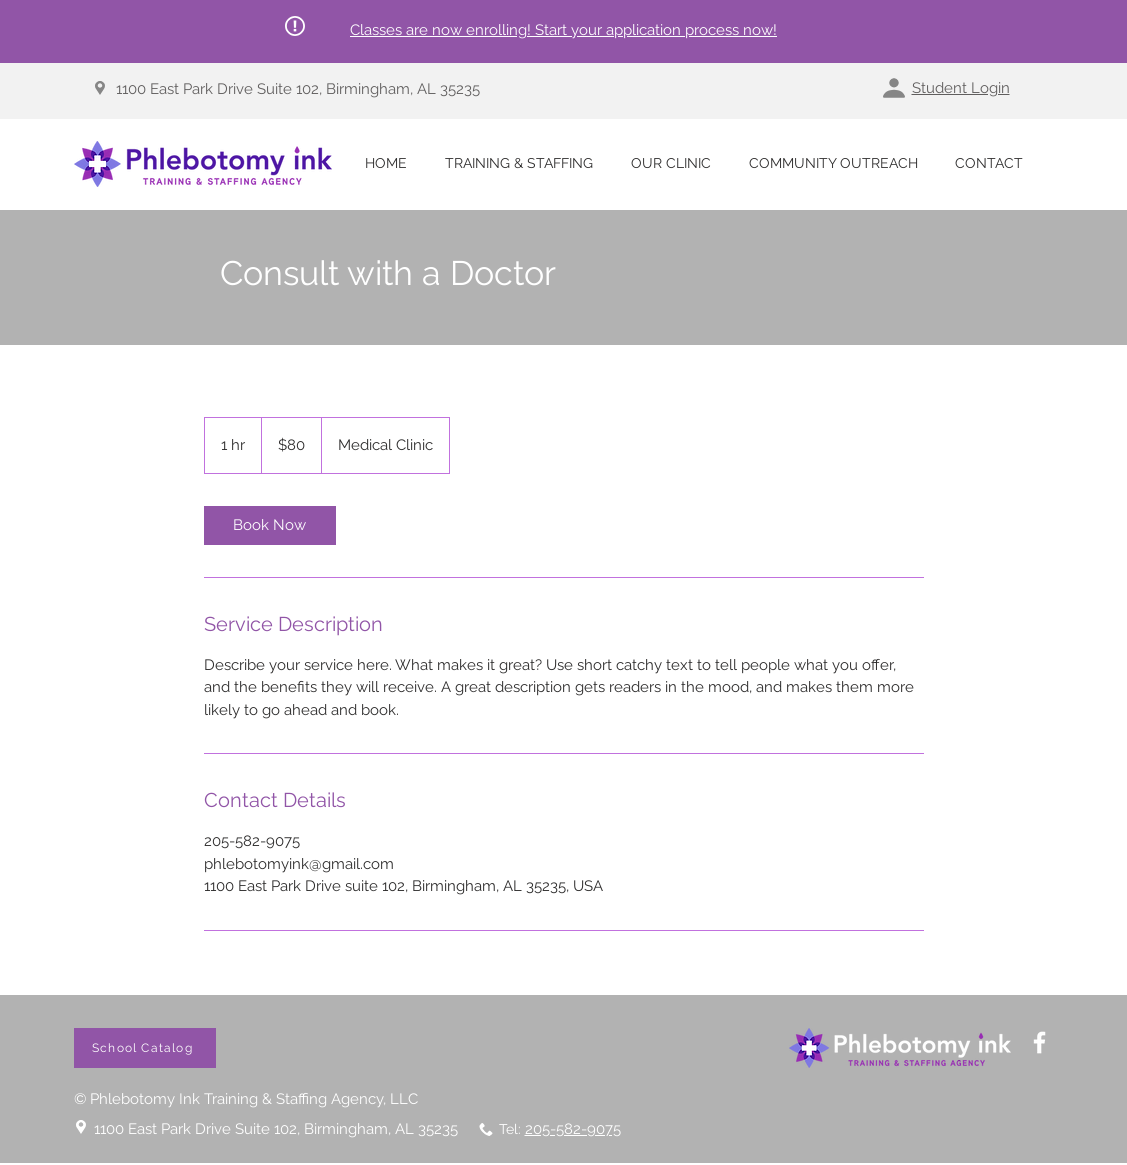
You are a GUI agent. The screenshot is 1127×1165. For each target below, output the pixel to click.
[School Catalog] (145, 1048)
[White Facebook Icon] (1039, 1042)
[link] (270, 525)
